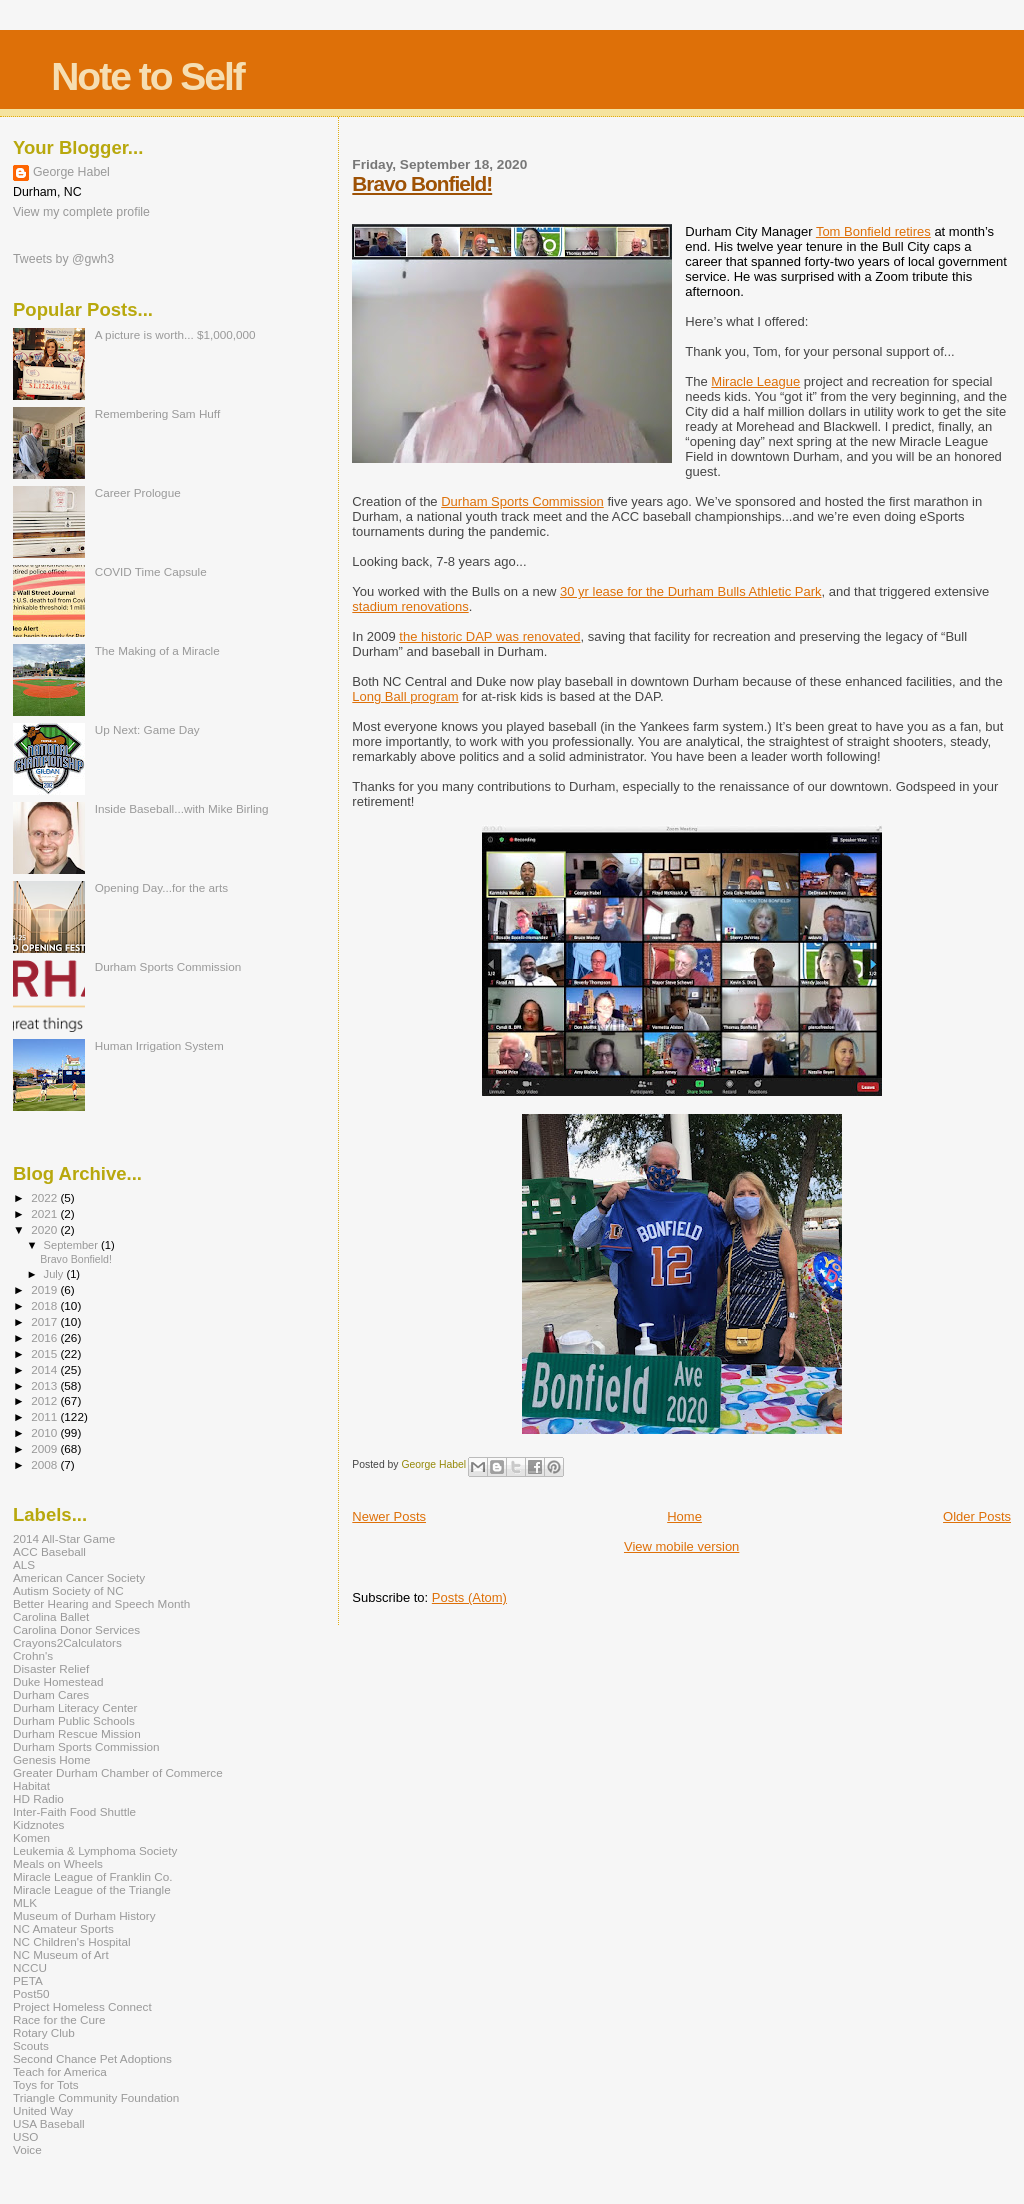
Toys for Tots (46, 2084)
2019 (45, 1289)
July (55, 1274)
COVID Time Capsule (151, 571)
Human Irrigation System (159, 1045)
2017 (45, 1321)
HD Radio (38, 1798)
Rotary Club (44, 2032)
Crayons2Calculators (67, 1642)
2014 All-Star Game (64, 1538)
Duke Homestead (58, 1681)
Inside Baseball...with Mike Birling (182, 808)
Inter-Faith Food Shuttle (74, 1811)
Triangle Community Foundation (96, 2097)
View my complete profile (81, 212)
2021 (45, 1213)
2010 (45, 1432)
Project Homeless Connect (82, 2006)
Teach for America (60, 2071)
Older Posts (977, 1516)
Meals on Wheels (58, 1863)
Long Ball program (405, 696)
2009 (45, 1448)
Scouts (31, 2045)
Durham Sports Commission (522, 501)
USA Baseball (49, 2123)
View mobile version (681, 1546)
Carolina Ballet (51, 1616)
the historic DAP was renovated (489, 636)
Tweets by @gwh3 (63, 259)
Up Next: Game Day (147, 729)
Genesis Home (52, 1759)
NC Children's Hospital (72, 1941)
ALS (24, 1564)
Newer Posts (389, 1516)
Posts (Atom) (469, 1597)
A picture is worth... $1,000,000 (175, 334)
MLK (25, 1902)
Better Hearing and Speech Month (101, 1603)
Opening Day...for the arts (161, 887)
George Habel (71, 172)
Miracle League (755, 381)
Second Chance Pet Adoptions (92, 2058)
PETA (28, 1980)
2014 (45, 1369)
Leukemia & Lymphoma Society (95, 1850)
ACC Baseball (49, 1551)
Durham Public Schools (74, 1720)
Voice (27, 2149)
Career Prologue (138, 492)
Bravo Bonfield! (422, 183)
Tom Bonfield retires (873, 231)
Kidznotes (38, 1824)
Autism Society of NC (68, 1590)
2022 (45, 1197)
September (73, 1245)
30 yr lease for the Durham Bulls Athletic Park (691, 591)
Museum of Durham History (84, 1915)
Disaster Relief (51, 1668)
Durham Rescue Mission (77, 1733)
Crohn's (33, 1655)
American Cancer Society (79, 1577)
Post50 (31, 1993)
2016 (45, 1337)
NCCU (30, 1967)
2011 (45, 1416)
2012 (45, 1400)
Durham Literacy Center (75, 1707)
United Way (43, 2110)
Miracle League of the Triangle (92, 1889)
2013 (45, 1385)
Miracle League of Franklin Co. (93, 1876)
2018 (45, 1305)
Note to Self (147, 76)
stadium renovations (410, 606)
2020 (45, 1229)
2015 (45, 1353)
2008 (45, 1464)
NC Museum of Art (61, 1954)
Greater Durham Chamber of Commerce (118, 1772)
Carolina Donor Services (76, 1629)
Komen (31, 1837)
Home (684, 1516)
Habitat (31, 1785)
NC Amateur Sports (63, 1928)
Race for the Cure (59, 2019)
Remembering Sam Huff (157, 413)
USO (25, 2136)
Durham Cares (51, 1694)
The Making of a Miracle (157, 650)
